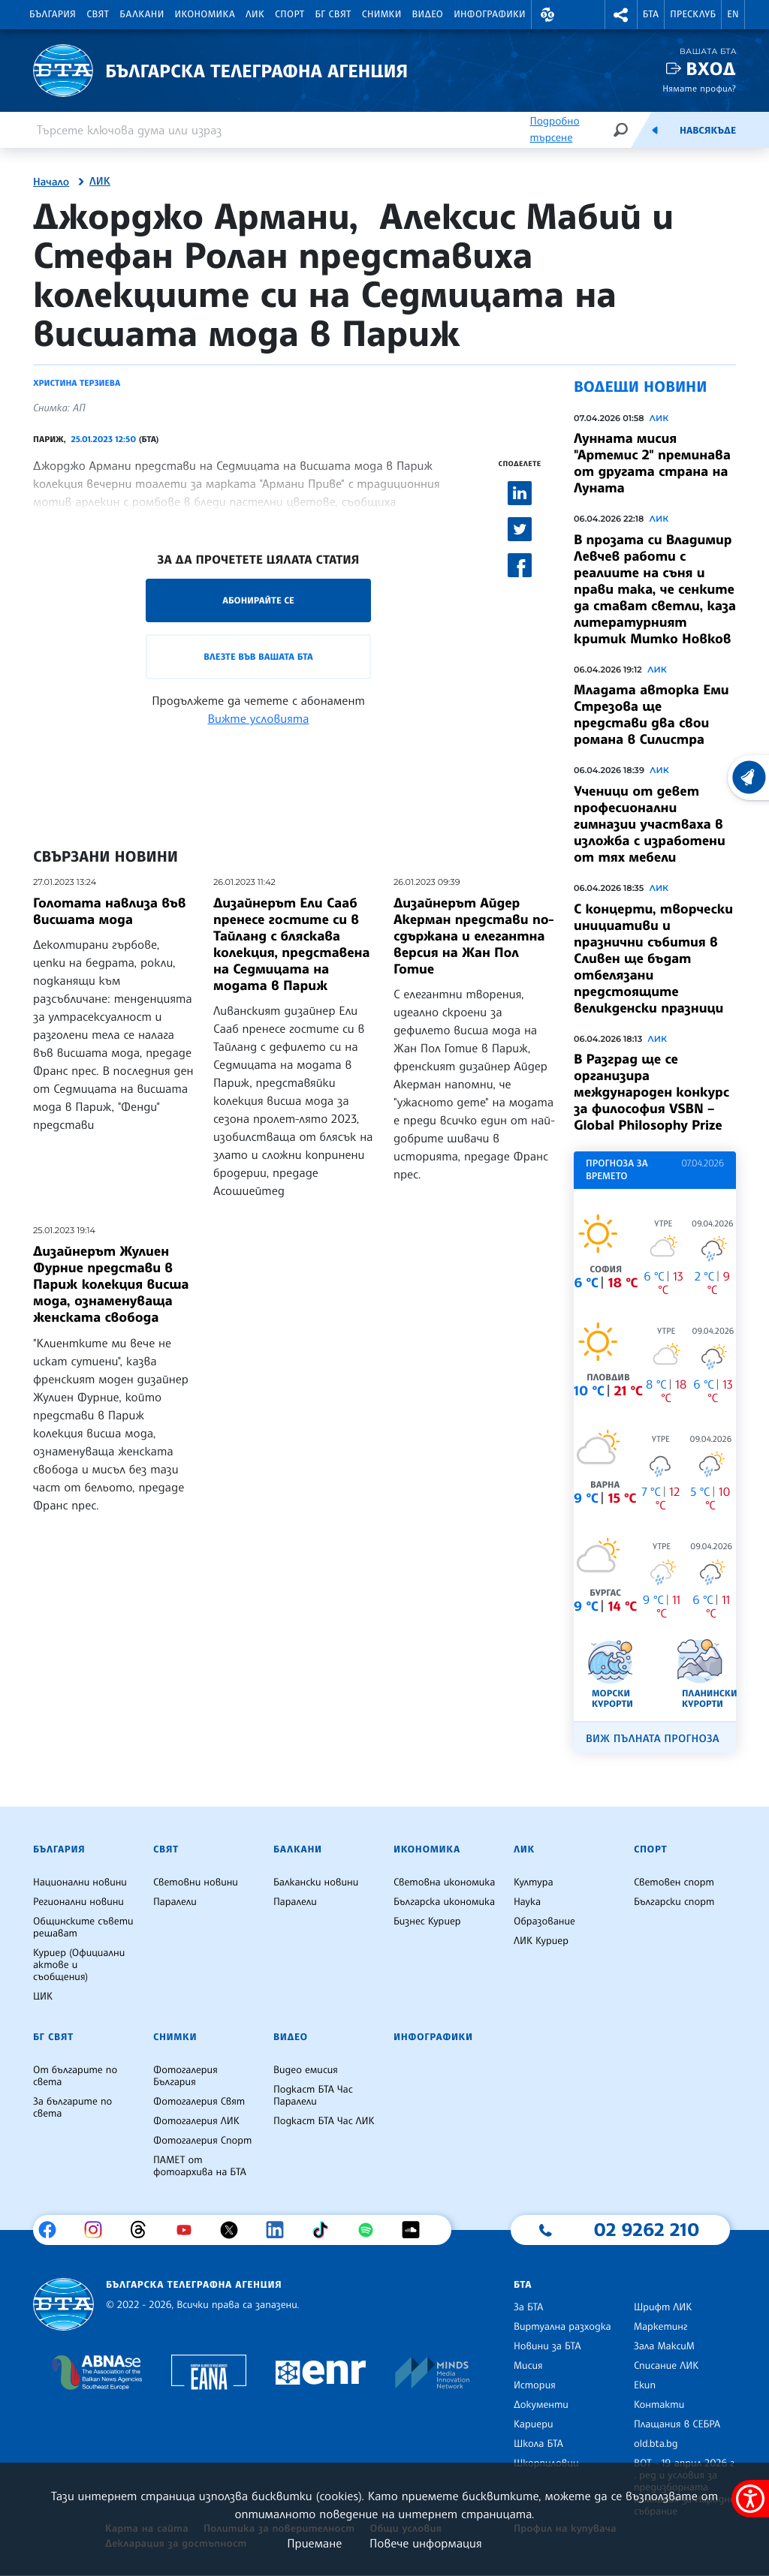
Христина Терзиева (76, 383)
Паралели (175, 1902)
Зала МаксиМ (664, 2346)
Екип (645, 2385)
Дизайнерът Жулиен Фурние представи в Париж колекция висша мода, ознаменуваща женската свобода (111, 1284)
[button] (547, 14)
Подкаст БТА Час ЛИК (324, 2121)
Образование (544, 1921)
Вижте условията (258, 718)
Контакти (659, 2405)
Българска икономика (444, 1902)
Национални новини (80, 1882)
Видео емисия (305, 2070)
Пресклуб (693, 14)
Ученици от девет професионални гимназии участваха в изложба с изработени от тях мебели (649, 824)
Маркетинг (660, 2327)
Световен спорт (674, 1882)
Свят (97, 14)
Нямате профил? (699, 88)
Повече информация (425, 2542)
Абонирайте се (258, 600)
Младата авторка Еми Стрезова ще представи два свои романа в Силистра (651, 715)
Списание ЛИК (666, 2366)
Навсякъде (708, 131)
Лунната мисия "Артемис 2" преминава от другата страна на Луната (652, 463)
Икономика (205, 14)
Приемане (314, 2542)
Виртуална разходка (562, 2327)
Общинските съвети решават (83, 1927)
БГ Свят (333, 14)
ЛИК (255, 14)
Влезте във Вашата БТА (258, 656)
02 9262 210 (646, 2229)
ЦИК (43, 1997)
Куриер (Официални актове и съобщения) (79, 1965)
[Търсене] (620, 129)
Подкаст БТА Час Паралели (313, 2096)
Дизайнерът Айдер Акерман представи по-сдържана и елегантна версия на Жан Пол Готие (473, 936)
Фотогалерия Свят (199, 2102)
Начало (51, 182)
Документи (541, 2405)
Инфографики (490, 14)
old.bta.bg (656, 2444)
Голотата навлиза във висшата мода (109, 911)
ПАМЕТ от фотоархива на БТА (199, 2166)
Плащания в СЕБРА (677, 2424)
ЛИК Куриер (541, 1941)
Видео (428, 14)
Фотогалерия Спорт (202, 2141)
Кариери (533, 2424)
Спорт (289, 14)
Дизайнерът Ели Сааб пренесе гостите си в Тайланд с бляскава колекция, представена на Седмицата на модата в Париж (291, 944)
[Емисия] (655, 130)
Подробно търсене (554, 129)
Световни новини (195, 1882)
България (52, 14)
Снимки (382, 14)
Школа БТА (538, 2444)
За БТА (528, 2307)
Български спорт (674, 1902)
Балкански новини (315, 1882)
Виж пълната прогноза (652, 1738)
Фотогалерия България (185, 2076)
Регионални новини (78, 1902)
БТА (651, 14)
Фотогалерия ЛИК (196, 2121)
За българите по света (72, 2108)
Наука (527, 1902)
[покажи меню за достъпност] (750, 2498)
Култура (533, 1882)
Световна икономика (444, 1882)
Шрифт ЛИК (663, 2307)
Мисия (528, 2366)
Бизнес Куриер (427, 1921)
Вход (711, 69)
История (535, 2385)
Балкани (141, 14)
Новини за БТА (547, 2346)
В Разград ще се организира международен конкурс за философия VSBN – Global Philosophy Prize (651, 1092)
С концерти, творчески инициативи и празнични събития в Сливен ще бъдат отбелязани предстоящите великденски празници (653, 958)
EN (733, 14)
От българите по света (75, 2076)
